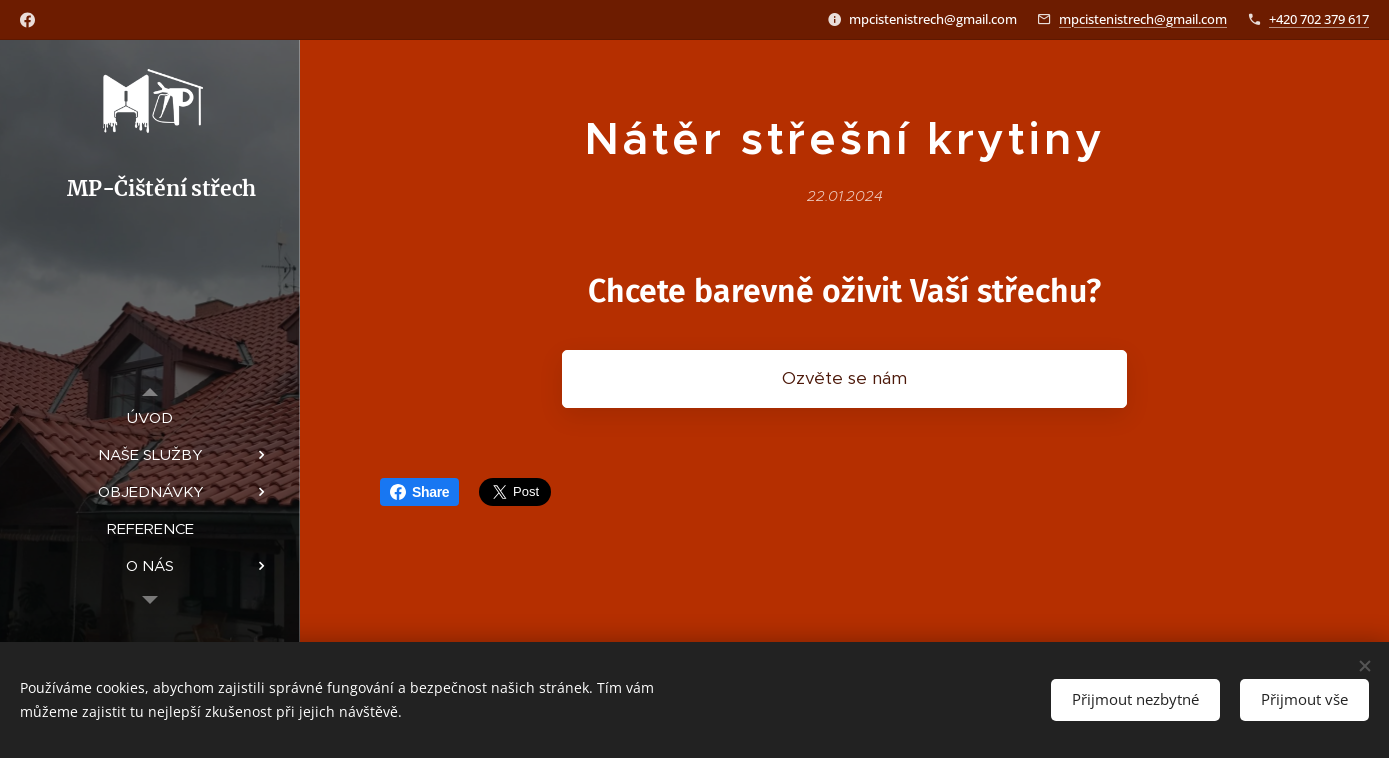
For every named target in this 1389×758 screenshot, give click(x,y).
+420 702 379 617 (1319, 19)
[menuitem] (150, 417)
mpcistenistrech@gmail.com (1143, 19)
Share (419, 492)
